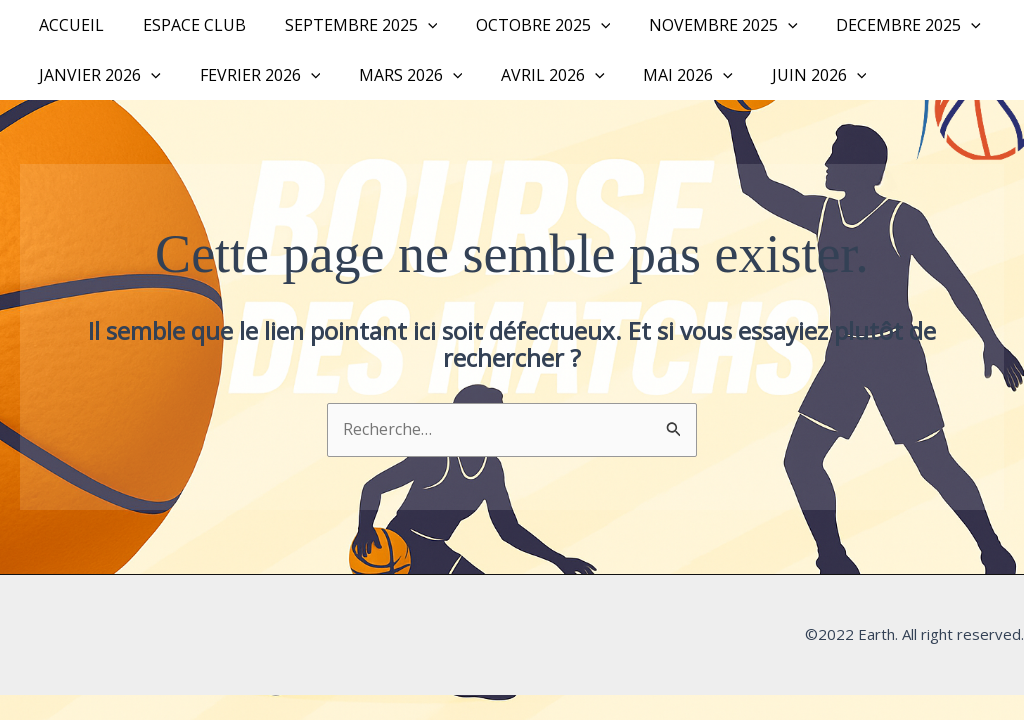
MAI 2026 (658, 75)
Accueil (68, 25)
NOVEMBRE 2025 (693, 25)
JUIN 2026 (782, 75)
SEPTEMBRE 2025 (344, 25)
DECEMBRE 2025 (872, 25)
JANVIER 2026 (97, 75)
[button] (411, 25)
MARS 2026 (394, 75)
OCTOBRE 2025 (520, 25)
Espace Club (184, 25)
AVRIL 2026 (530, 75)
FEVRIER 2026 (250, 75)
